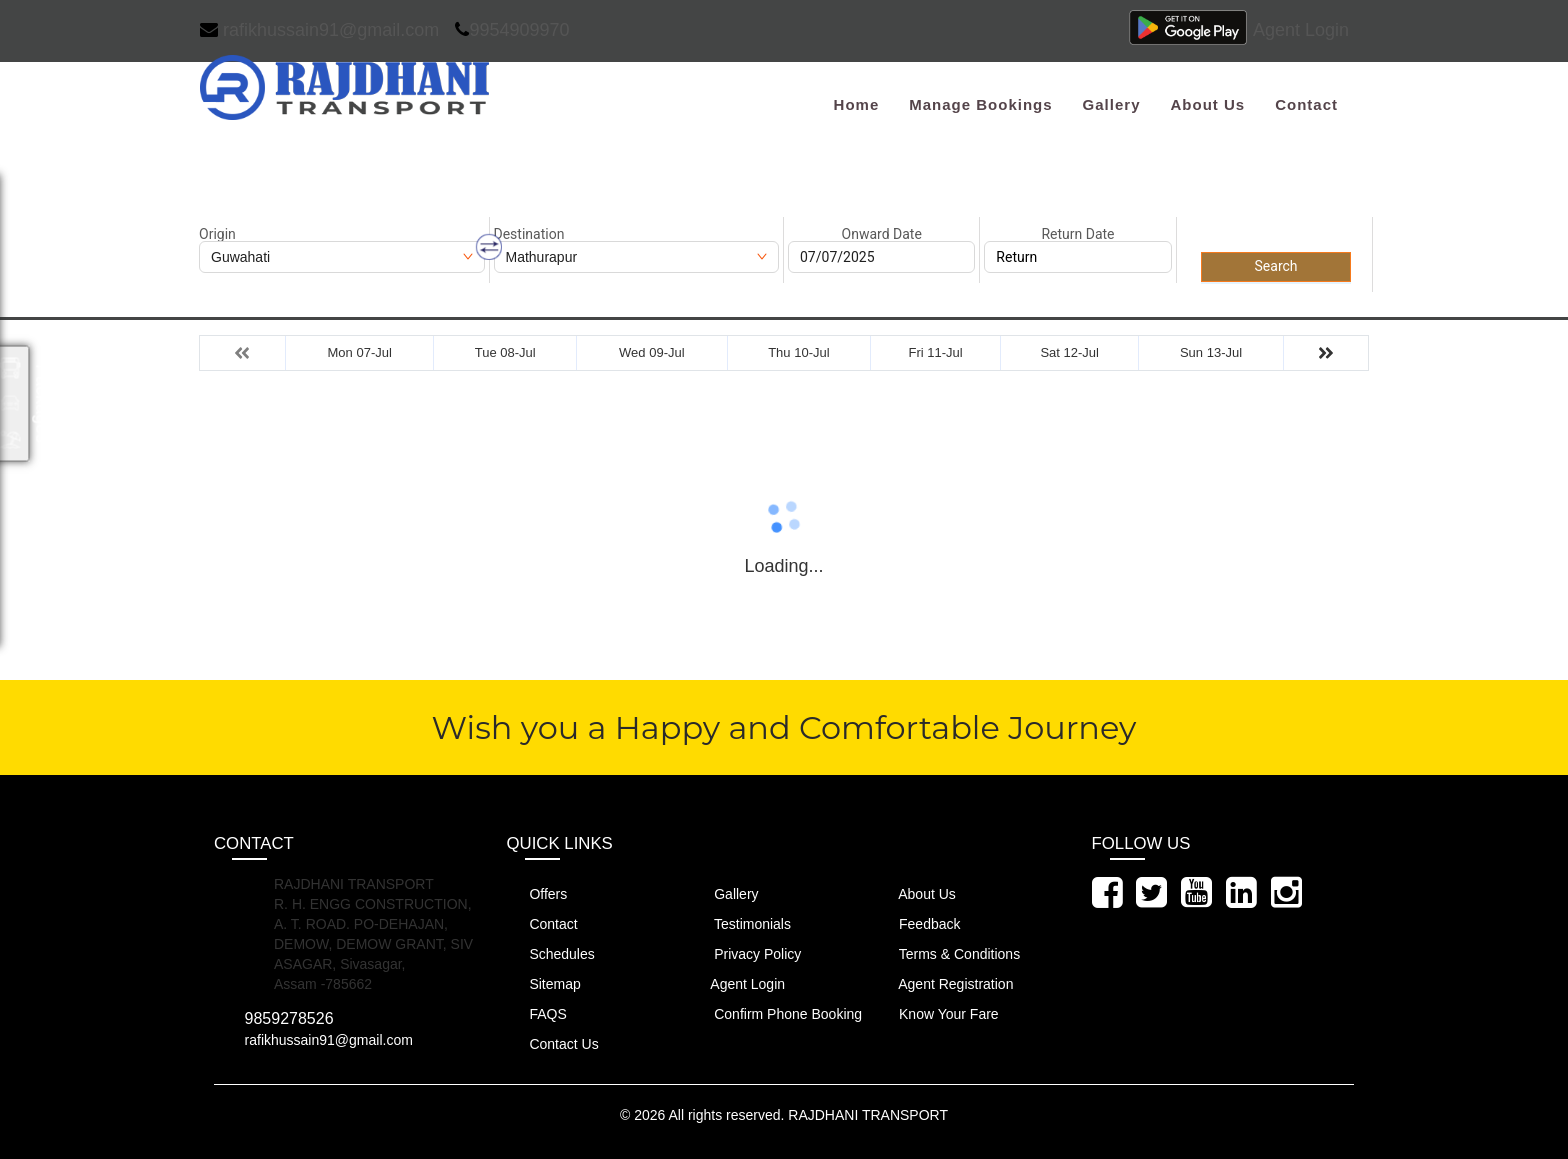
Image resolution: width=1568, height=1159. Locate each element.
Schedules (551, 953)
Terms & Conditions (948, 953)
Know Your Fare (937, 1013)
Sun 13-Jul (1211, 352)
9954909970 (512, 30)
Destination (529, 234)
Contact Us (553, 1043)
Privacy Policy (746, 953)
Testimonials (741, 923)
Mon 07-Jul (360, 352)
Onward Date (882, 234)
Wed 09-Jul (652, 352)
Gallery (1112, 104)
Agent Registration (944, 983)
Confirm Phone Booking (776, 1013)
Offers (537, 893)
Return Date (1077, 234)
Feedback (918, 923)
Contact (1306, 104)
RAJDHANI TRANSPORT (868, 1115)
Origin (217, 234)
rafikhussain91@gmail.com (319, 30)
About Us (1207, 104)
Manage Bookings (980, 104)
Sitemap (544, 983)
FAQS (537, 1013)
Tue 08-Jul (505, 352)
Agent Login (1301, 30)
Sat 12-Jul (1069, 352)
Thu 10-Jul (798, 352)
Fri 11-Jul (935, 352)
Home (857, 104)
